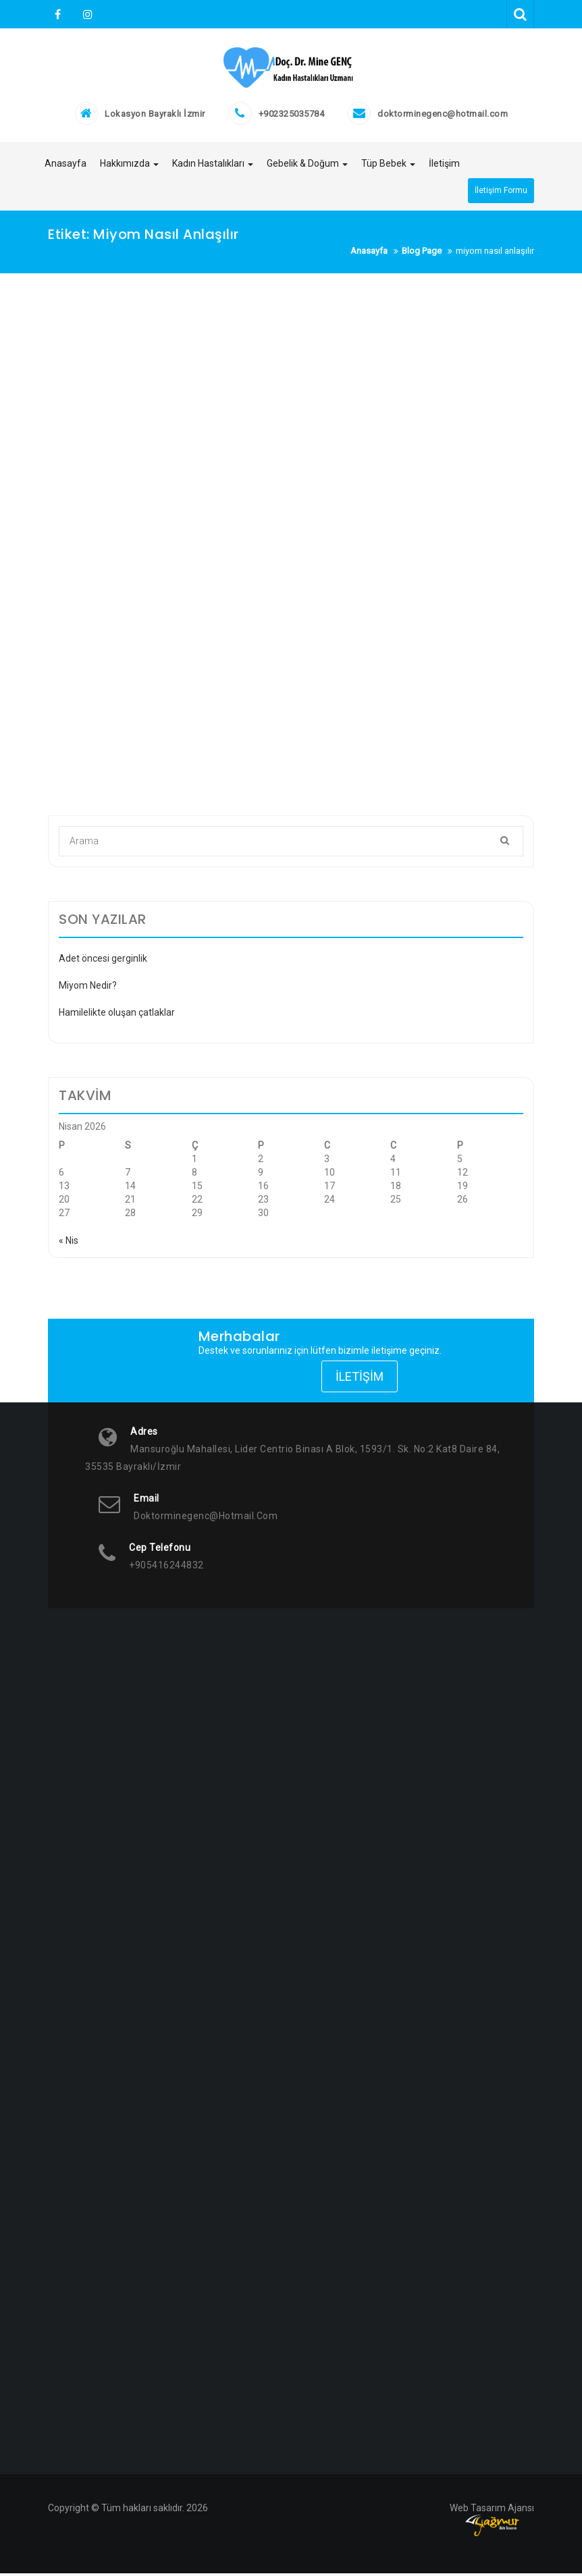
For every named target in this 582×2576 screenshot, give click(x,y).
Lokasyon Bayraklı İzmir (155, 118)
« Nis (68, 1243)
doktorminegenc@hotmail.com (442, 118)
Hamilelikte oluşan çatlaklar (117, 1015)
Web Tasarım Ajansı (492, 2510)
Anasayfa (65, 168)
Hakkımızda (129, 168)
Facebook (58, 14)
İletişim (444, 168)
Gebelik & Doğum (307, 168)
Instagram (86, 14)
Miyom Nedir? (88, 988)
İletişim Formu (501, 193)
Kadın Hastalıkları (212, 168)
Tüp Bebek (388, 168)
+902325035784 (292, 118)
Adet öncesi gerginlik (103, 961)
